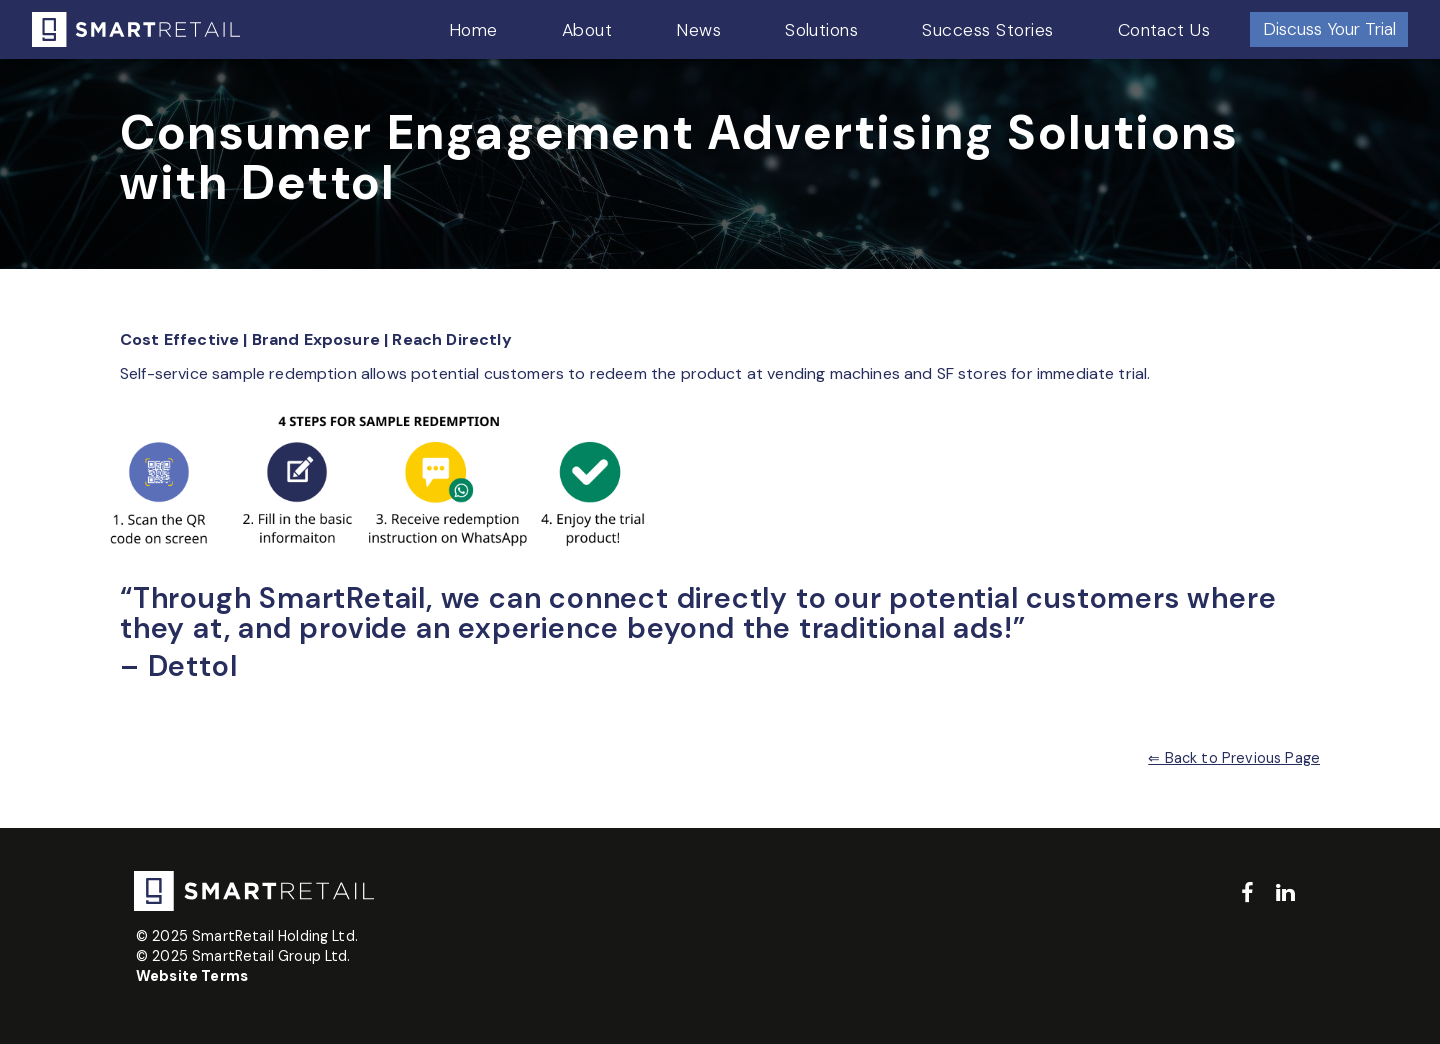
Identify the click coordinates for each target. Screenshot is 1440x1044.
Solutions (821, 30)
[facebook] (1247, 894)
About (587, 30)
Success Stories (987, 30)
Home (473, 30)
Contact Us (1164, 30)
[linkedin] (1285, 894)
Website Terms (192, 976)
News (698, 30)
